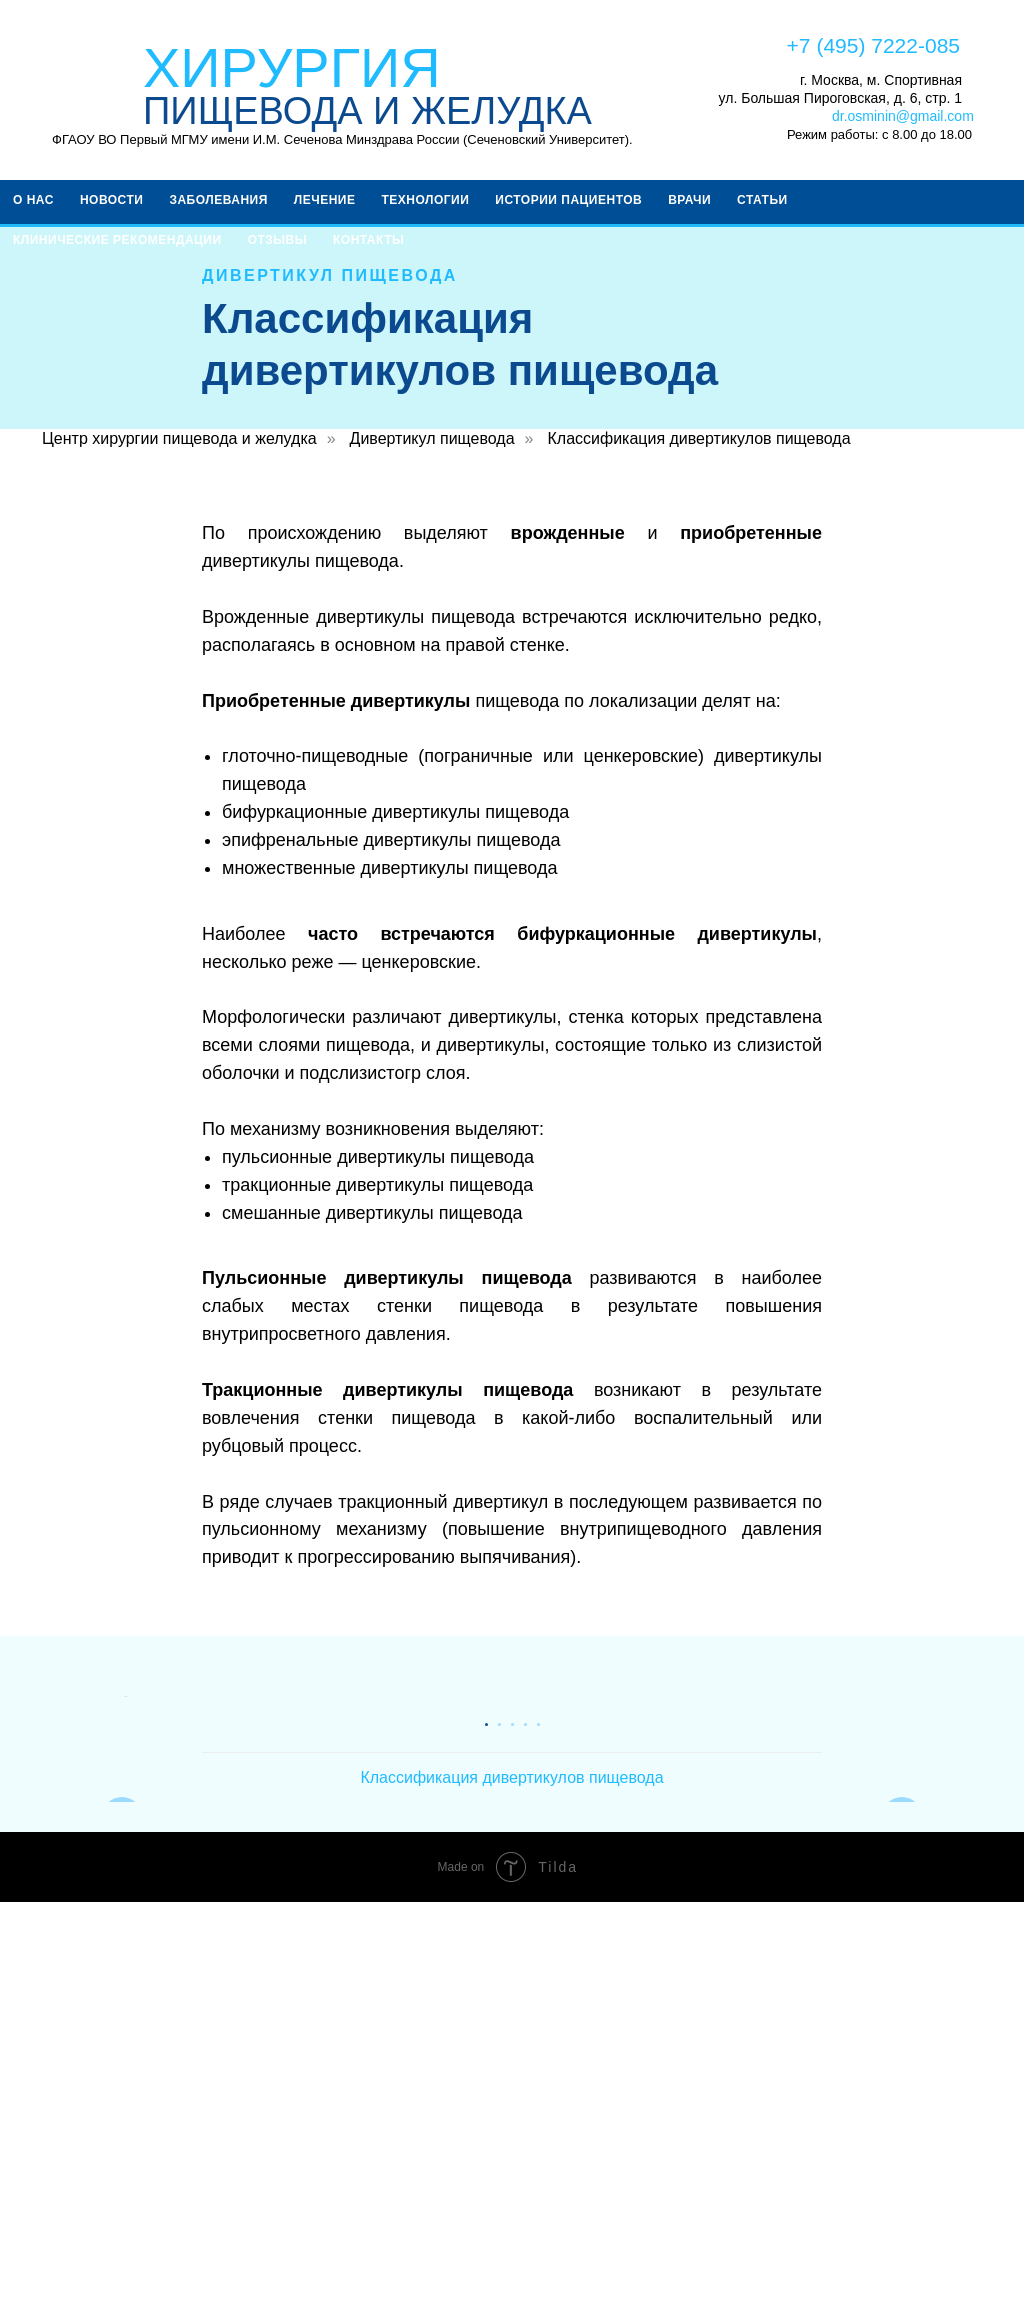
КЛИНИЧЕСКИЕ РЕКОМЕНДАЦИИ (117, 240)
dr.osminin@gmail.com (903, 116)
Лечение (325, 200)
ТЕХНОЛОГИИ (425, 200)
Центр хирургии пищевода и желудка (179, 438)
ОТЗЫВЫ (277, 240)
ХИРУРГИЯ (292, 67)
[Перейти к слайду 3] (512, 2130)
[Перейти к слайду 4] (525, 2130)
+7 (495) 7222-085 (873, 45)
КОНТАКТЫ (368, 240)
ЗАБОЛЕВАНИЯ (218, 200)
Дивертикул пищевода (432, 438)
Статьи (762, 200)
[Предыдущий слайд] (122, 1900)
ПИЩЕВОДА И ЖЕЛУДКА (367, 111)
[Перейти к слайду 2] (499, 2130)
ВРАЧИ (689, 200)
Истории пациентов (568, 200)
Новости (112, 200)
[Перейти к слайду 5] (538, 2130)
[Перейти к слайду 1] (486, 2130)
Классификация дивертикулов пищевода (698, 438)
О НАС (33, 200)
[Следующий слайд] (902, 1900)
